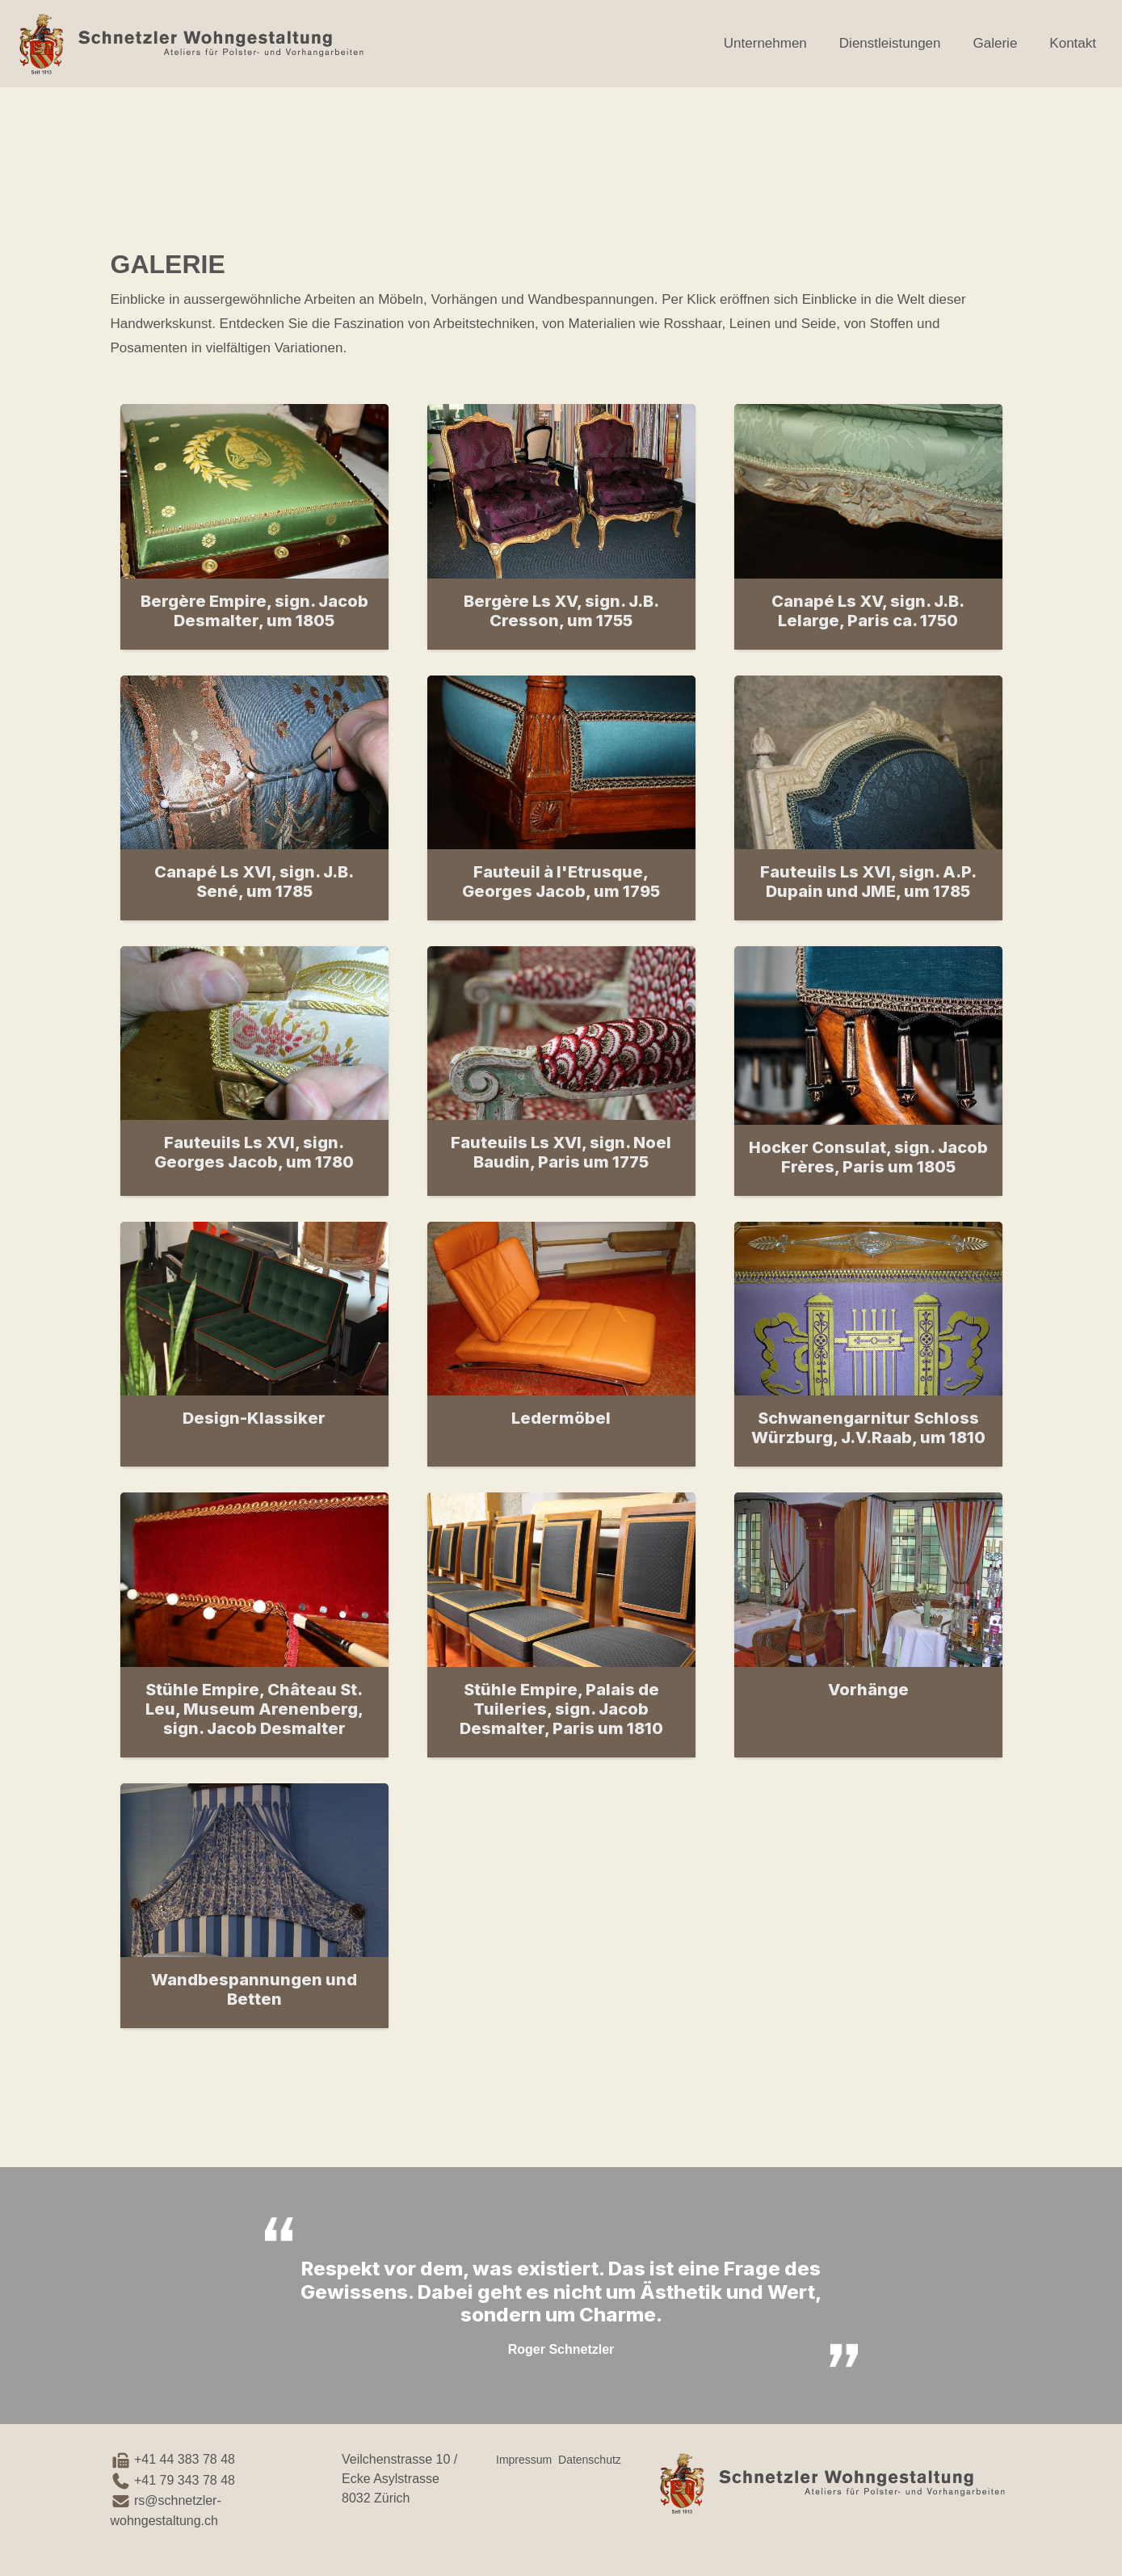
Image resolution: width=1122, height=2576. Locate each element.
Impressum (524, 2459)
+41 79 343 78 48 (173, 2480)
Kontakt (1072, 43)
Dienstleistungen (890, 43)
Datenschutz (589, 2459)
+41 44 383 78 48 (184, 2459)
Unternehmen (765, 43)
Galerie (995, 43)
